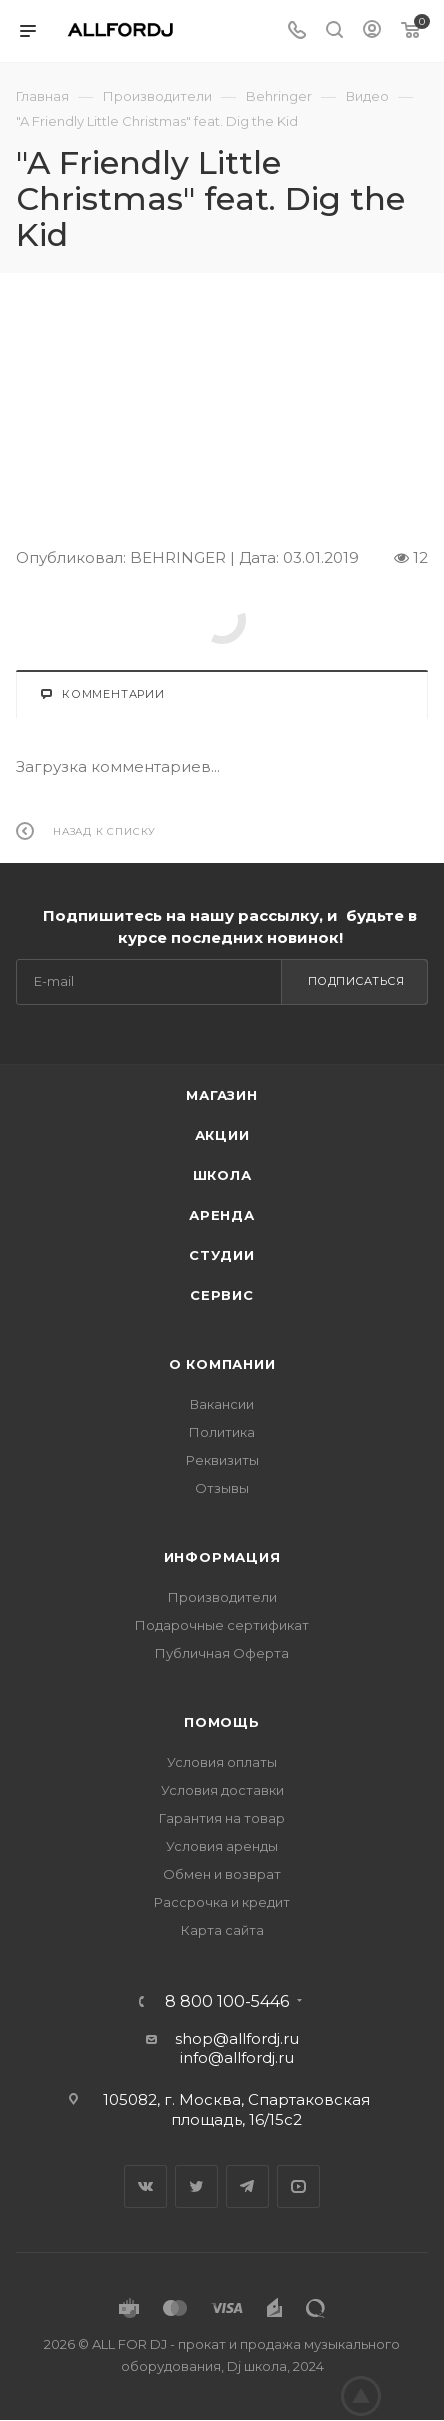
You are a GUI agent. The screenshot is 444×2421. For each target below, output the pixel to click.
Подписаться (356, 981)
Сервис (222, 1295)
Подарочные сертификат (222, 1625)
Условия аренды (222, 1846)
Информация (222, 1557)
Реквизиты (222, 1460)
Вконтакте (145, 2186)
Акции (222, 1135)
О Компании (222, 1364)
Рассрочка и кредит (222, 1902)
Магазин (222, 1095)
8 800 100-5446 (227, 2002)
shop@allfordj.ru (237, 2038)
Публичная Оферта (222, 1653)
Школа (222, 1175)
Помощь (222, 1722)
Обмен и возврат (222, 1874)
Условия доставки (222, 1790)
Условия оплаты (222, 1762)
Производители (222, 1597)
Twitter (196, 2186)
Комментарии (103, 694)
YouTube (298, 2186)
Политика (222, 1432)
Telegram (247, 2186)
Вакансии (222, 1404)
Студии (222, 1255)
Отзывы (222, 1488)
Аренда (222, 1215)
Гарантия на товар (222, 1818)
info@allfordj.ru (237, 2057)
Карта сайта (222, 1930)
